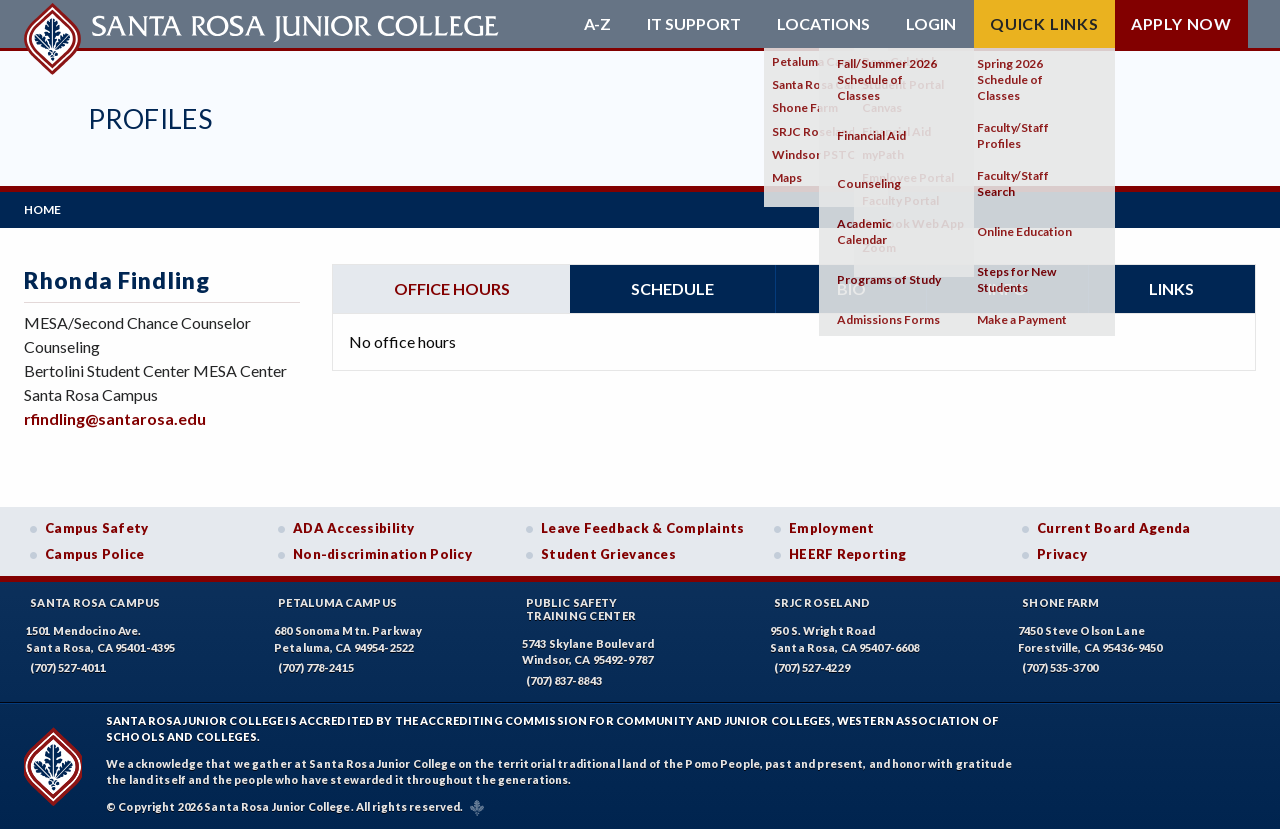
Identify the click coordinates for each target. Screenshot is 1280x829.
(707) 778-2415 (316, 667)
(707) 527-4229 (812, 667)
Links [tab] (1171, 288)
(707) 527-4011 (68, 667)
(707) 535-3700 (1060, 667)
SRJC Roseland (822, 602)
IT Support (694, 24)
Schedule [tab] (672, 288)
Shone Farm (1061, 602)
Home (42, 209)
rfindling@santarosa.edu (115, 418)
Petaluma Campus (337, 602)
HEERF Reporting (847, 554)
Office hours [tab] (452, 288)
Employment (832, 528)
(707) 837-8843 (564, 680)
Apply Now (1181, 23)
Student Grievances (608, 554)
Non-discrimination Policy (382, 554)
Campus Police (95, 554)
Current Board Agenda (1114, 528)
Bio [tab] (851, 288)
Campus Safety (97, 528)
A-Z (597, 24)
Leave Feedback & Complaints (642, 528)
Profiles (150, 118)
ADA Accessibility (354, 528)
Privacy (1062, 554)
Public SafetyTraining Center (581, 609)
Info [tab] (1007, 288)
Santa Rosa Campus (95, 602)
